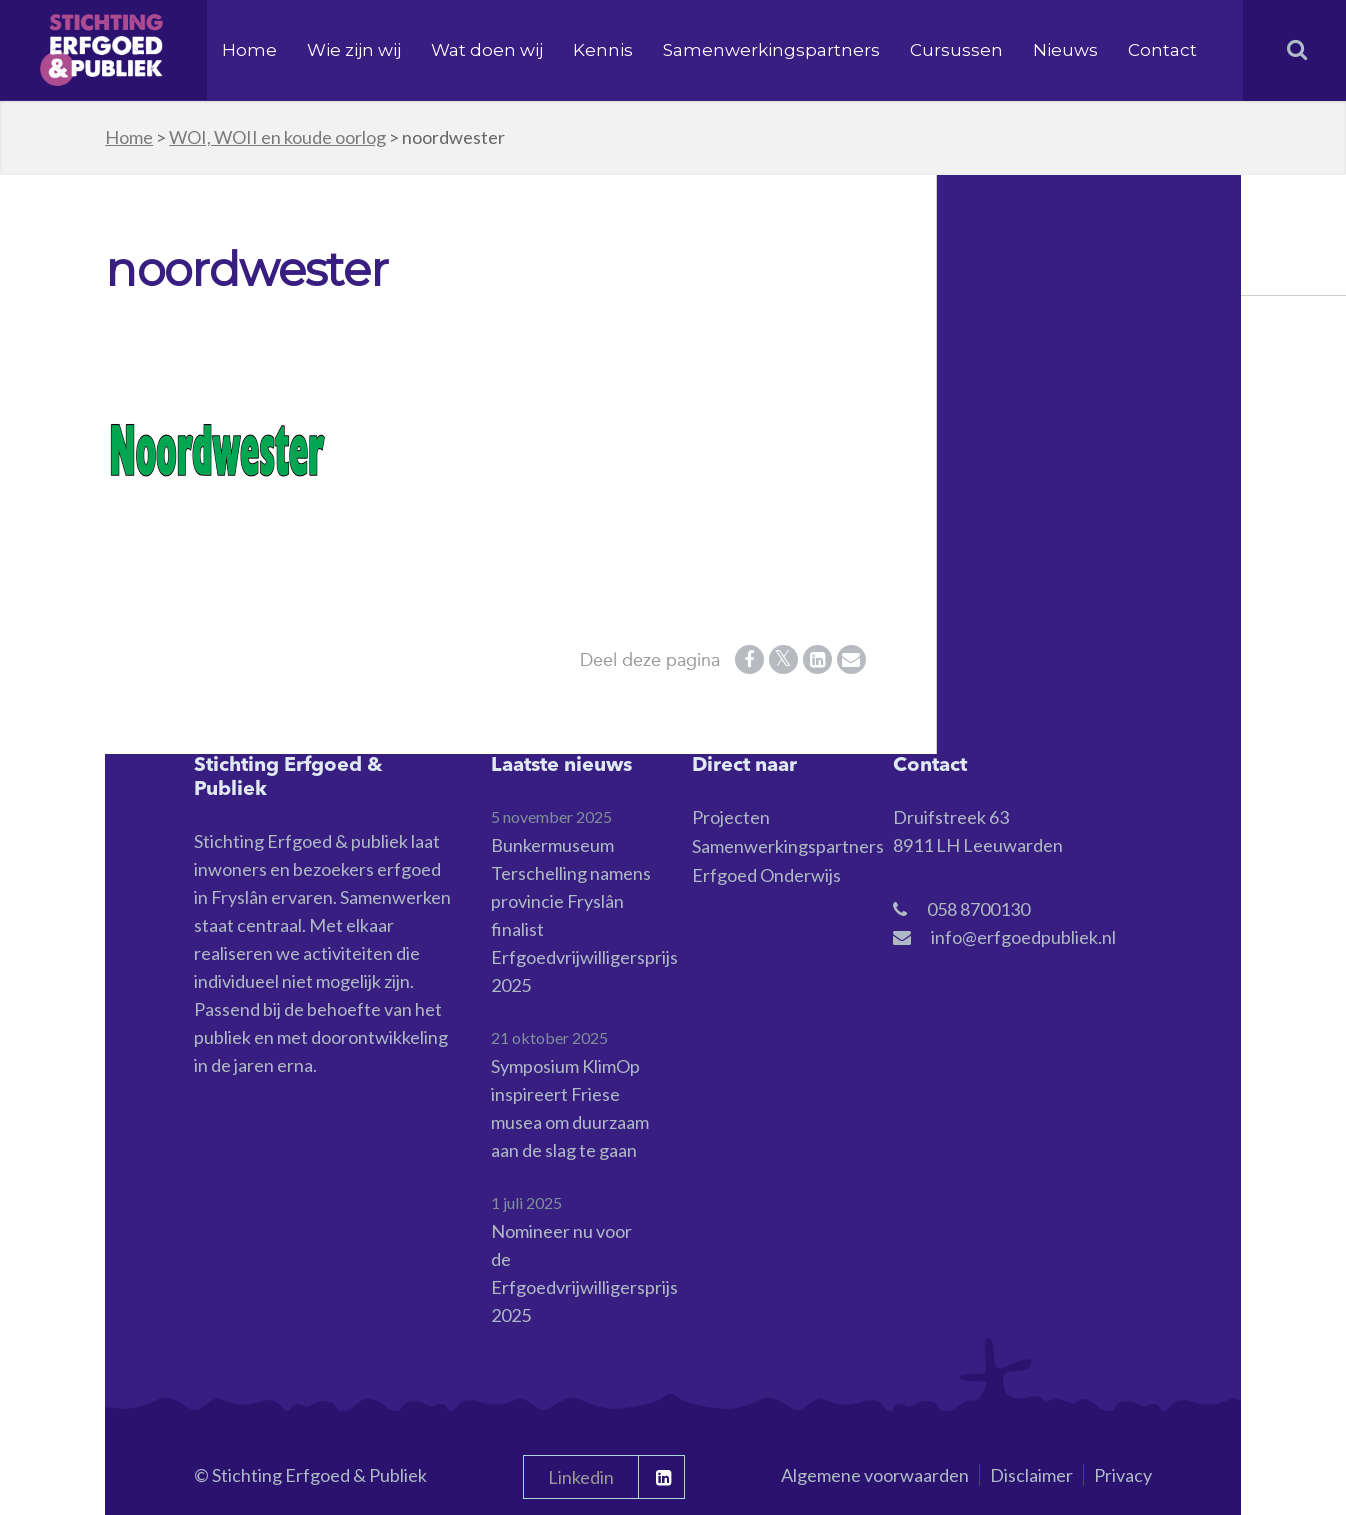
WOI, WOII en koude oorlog (277, 137)
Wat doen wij (487, 50)
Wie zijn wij (354, 50)
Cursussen (956, 50)
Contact (1162, 50)
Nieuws (1065, 50)
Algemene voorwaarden (875, 1475)
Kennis (603, 50)
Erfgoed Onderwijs (766, 875)
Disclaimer (1031, 1475)
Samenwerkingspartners (771, 50)
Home (249, 50)
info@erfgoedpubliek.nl (1023, 937)
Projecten (731, 817)
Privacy (1123, 1475)
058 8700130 (978, 909)
